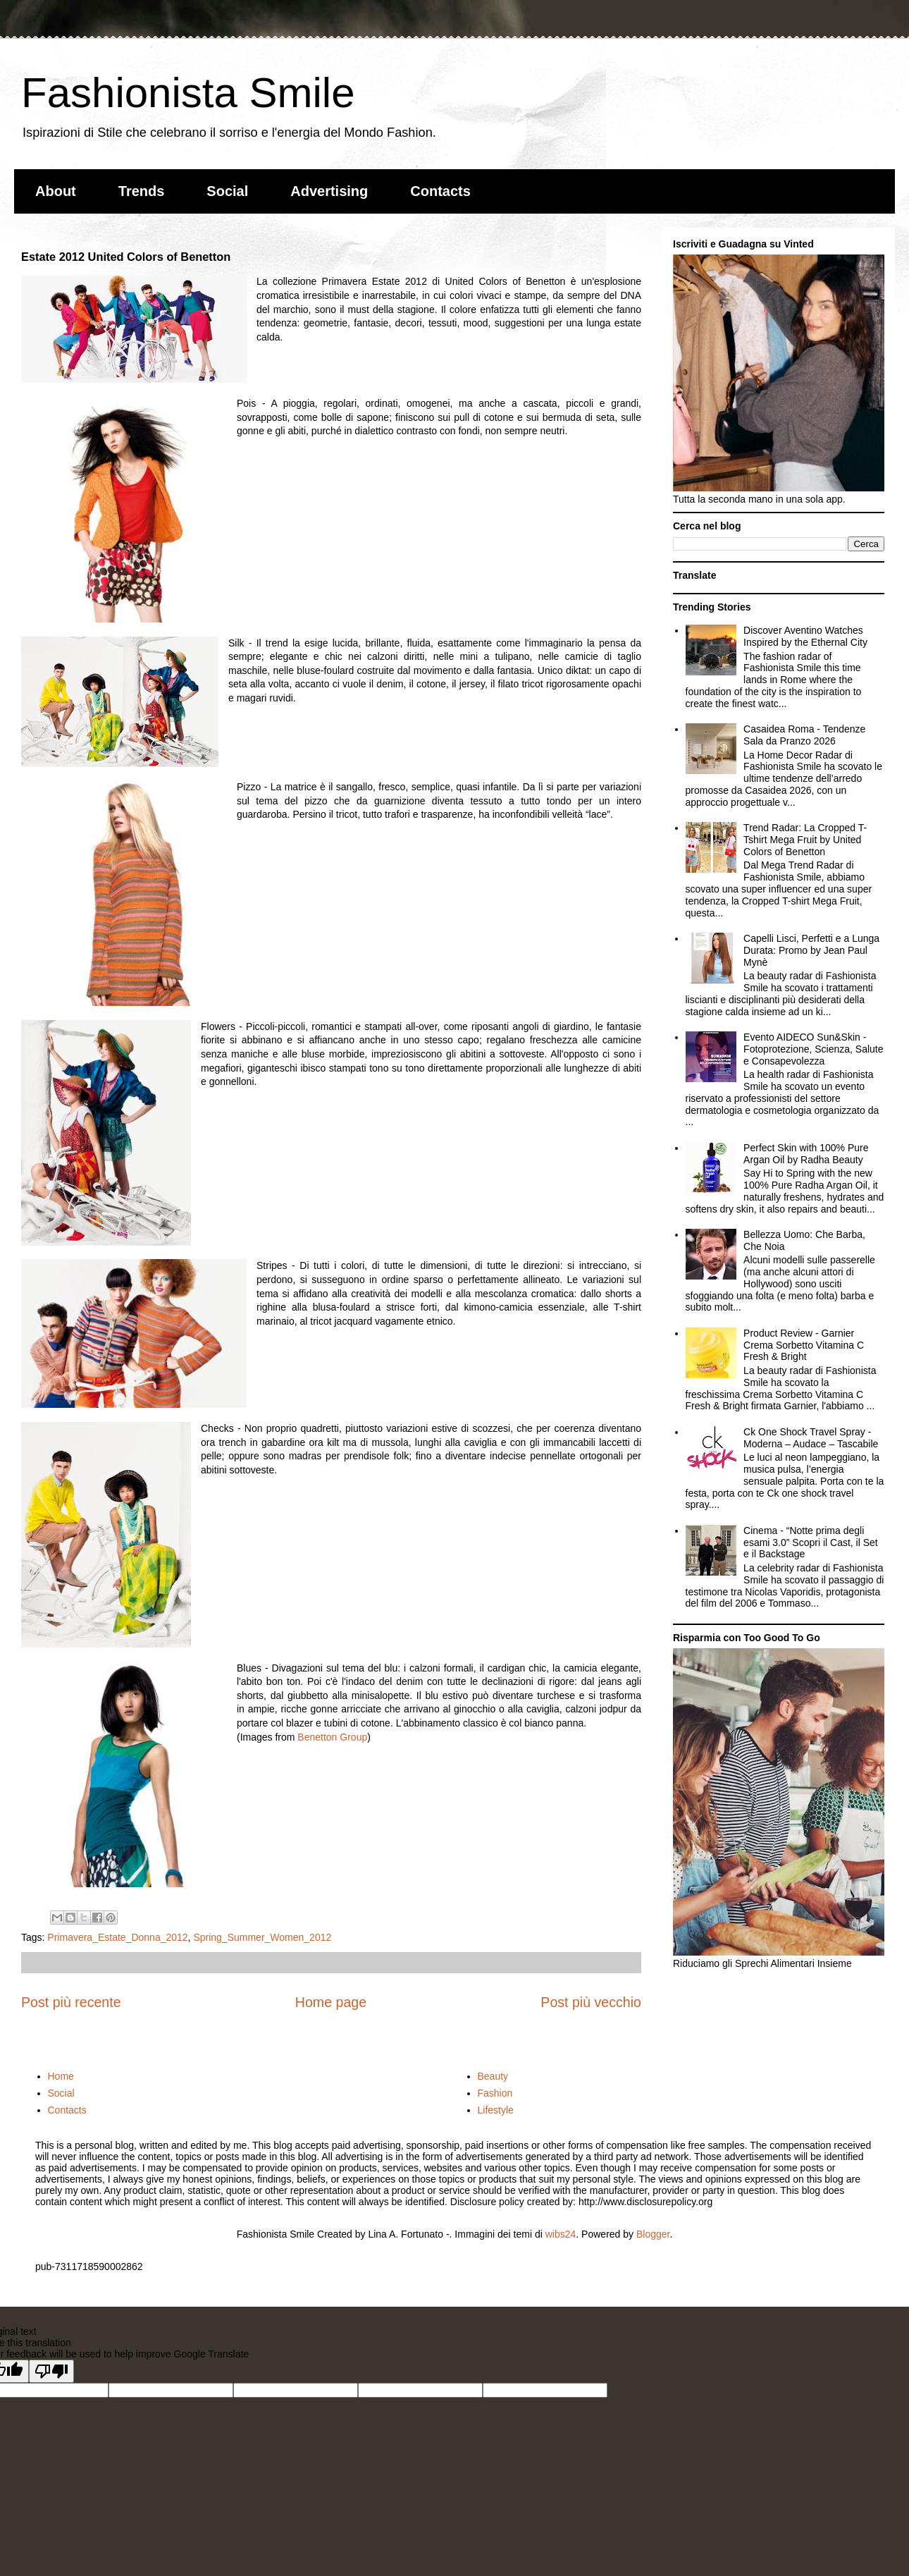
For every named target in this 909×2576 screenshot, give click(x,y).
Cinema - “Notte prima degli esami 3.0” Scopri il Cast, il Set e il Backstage (810, 1542)
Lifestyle (496, 2110)
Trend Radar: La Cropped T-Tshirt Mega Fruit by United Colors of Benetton (805, 839)
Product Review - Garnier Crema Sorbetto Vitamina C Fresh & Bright (803, 1345)
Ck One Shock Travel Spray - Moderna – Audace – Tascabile (810, 1437)
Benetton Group (332, 1737)
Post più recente (71, 2002)
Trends (141, 191)
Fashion (495, 2093)
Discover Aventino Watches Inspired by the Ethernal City (805, 636)
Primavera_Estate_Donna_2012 (117, 1937)
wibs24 (560, 2234)
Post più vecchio (590, 2002)
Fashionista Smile (188, 92)
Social (227, 191)
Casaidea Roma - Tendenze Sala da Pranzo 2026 (804, 735)
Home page (330, 2002)
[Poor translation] (51, 2371)
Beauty (493, 2076)
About (55, 191)
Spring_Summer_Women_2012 (262, 1937)
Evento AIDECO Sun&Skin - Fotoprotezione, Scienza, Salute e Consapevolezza (813, 1049)
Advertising (329, 191)
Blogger (652, 2234)
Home (61, 2076)
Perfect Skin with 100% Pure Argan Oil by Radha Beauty (805, 1153)
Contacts (440, 191)
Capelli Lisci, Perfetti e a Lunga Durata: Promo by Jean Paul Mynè (811, 950)
